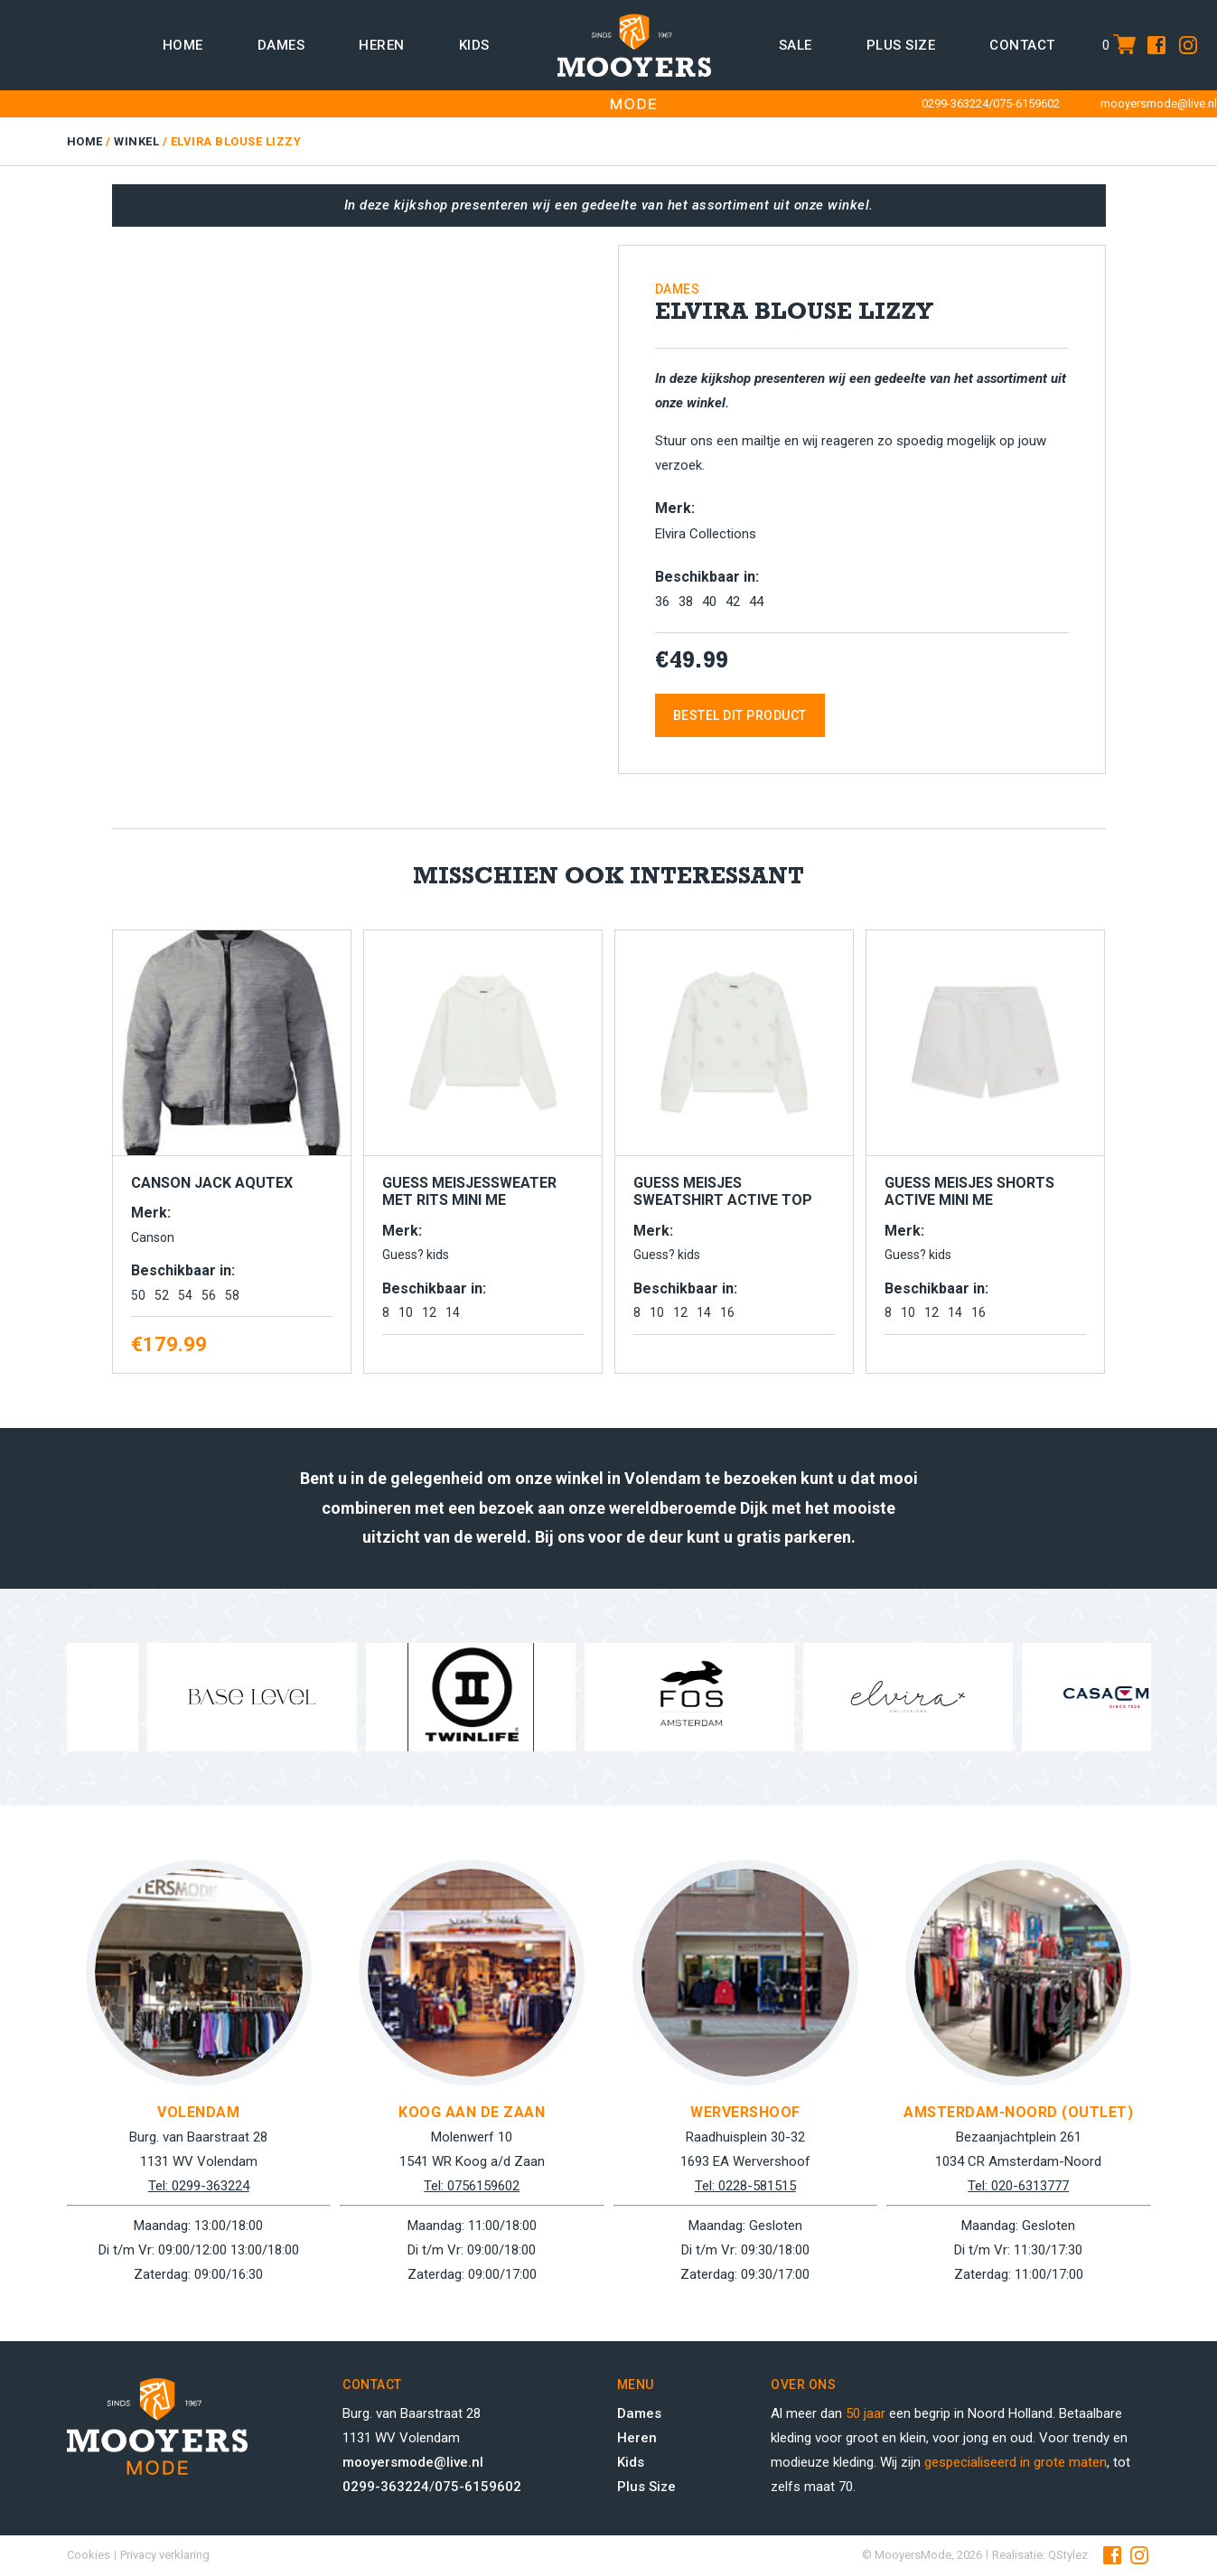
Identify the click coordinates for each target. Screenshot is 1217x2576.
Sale (795, 45)
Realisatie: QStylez (1040, 2555)
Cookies (88, 2555)
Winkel (136, 141)
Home (183, 45)
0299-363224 (955, 103)
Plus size (901, 45)
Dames (281, 45)
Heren (382, 45)
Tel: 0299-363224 (198, 2186)
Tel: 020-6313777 (1018, 2186)
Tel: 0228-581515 (745, 2186)
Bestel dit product (740, 715)
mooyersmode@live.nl (1158, 103)
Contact (1022, 45)
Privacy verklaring (165, 2555)
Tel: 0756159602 (472, 2186)
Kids (474, 45)
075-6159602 (1026, 103)
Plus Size (646, 2486)
